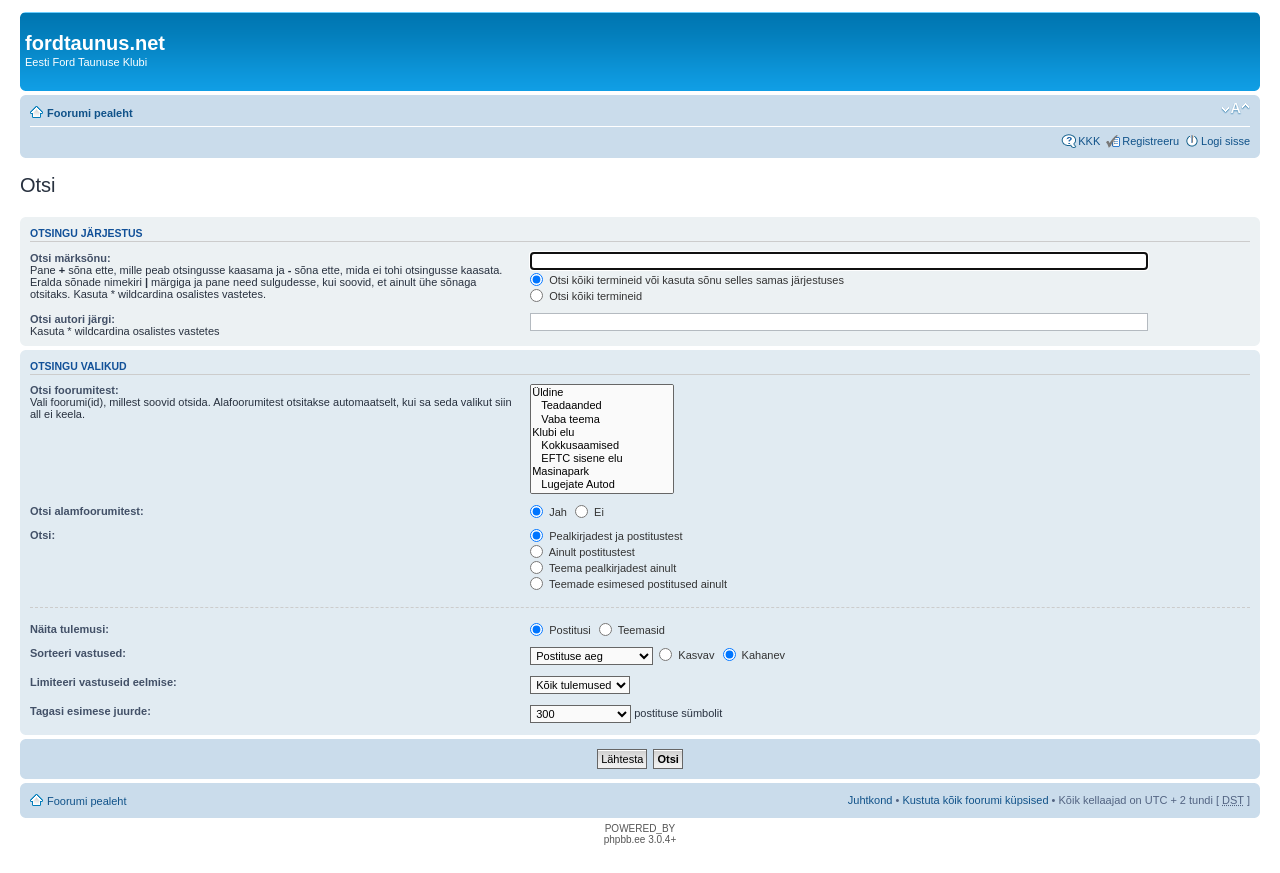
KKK (1089, 141)
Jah (548, 512)
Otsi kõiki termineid (586, 296)
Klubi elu (601, 432)
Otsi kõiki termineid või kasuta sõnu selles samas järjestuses (687, 280)
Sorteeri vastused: (78, 653)
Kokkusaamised (601, 445)
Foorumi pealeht (90, 113)
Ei (589, 512)
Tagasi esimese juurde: (90, 711)
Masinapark (601, 471)
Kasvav (686, 655)
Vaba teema (601, 419)
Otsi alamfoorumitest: (87, 511)
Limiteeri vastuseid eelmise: (103, 682)
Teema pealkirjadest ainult (603, 568)
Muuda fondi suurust (1235, 109)
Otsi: (42, 535)
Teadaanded (601, 405)
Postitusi (560, 630)
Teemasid (632, 630)
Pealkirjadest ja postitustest (606, 536)
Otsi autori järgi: (72, 319)
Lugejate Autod (601, 484)
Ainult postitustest (582, 552)
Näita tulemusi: (69, 629)
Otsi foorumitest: (74, 390)
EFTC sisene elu (601, 458)
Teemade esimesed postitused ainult (628, 584)
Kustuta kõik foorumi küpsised (975, 800)
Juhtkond (870, 800)
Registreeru (1150, 141)
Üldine (601, 392)
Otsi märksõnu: (70, 258)
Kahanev (754, 655)
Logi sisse (1225, 141)
